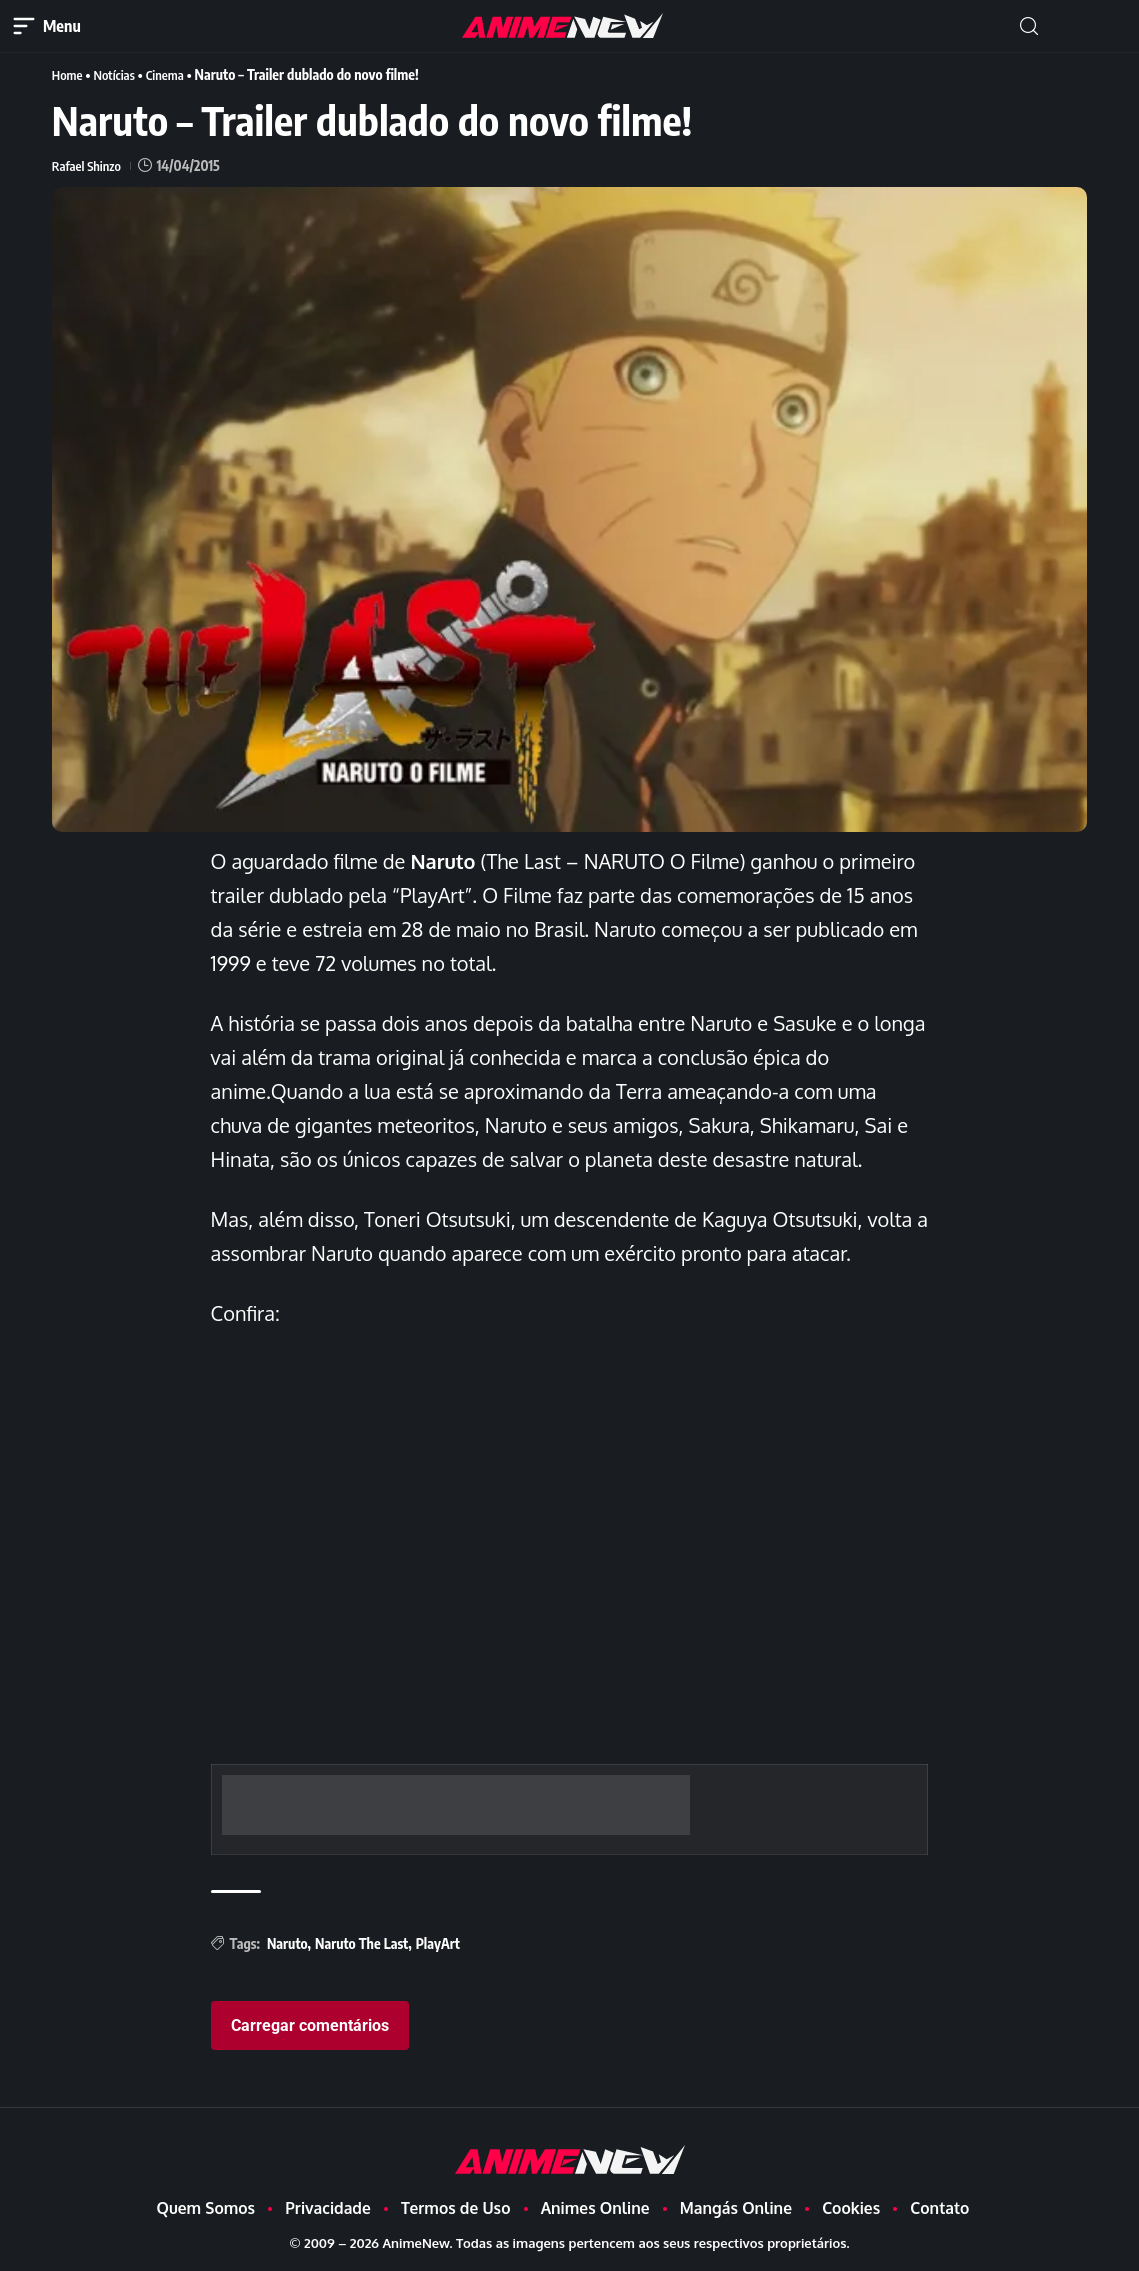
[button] (1029, 26)
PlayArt (438, 1942)
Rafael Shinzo (89, 164)
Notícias (118, 74)
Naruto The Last (361, 1942)
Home (68, 74)
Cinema (173, 74)
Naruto (287, 1942)
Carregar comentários (310, 2024)
